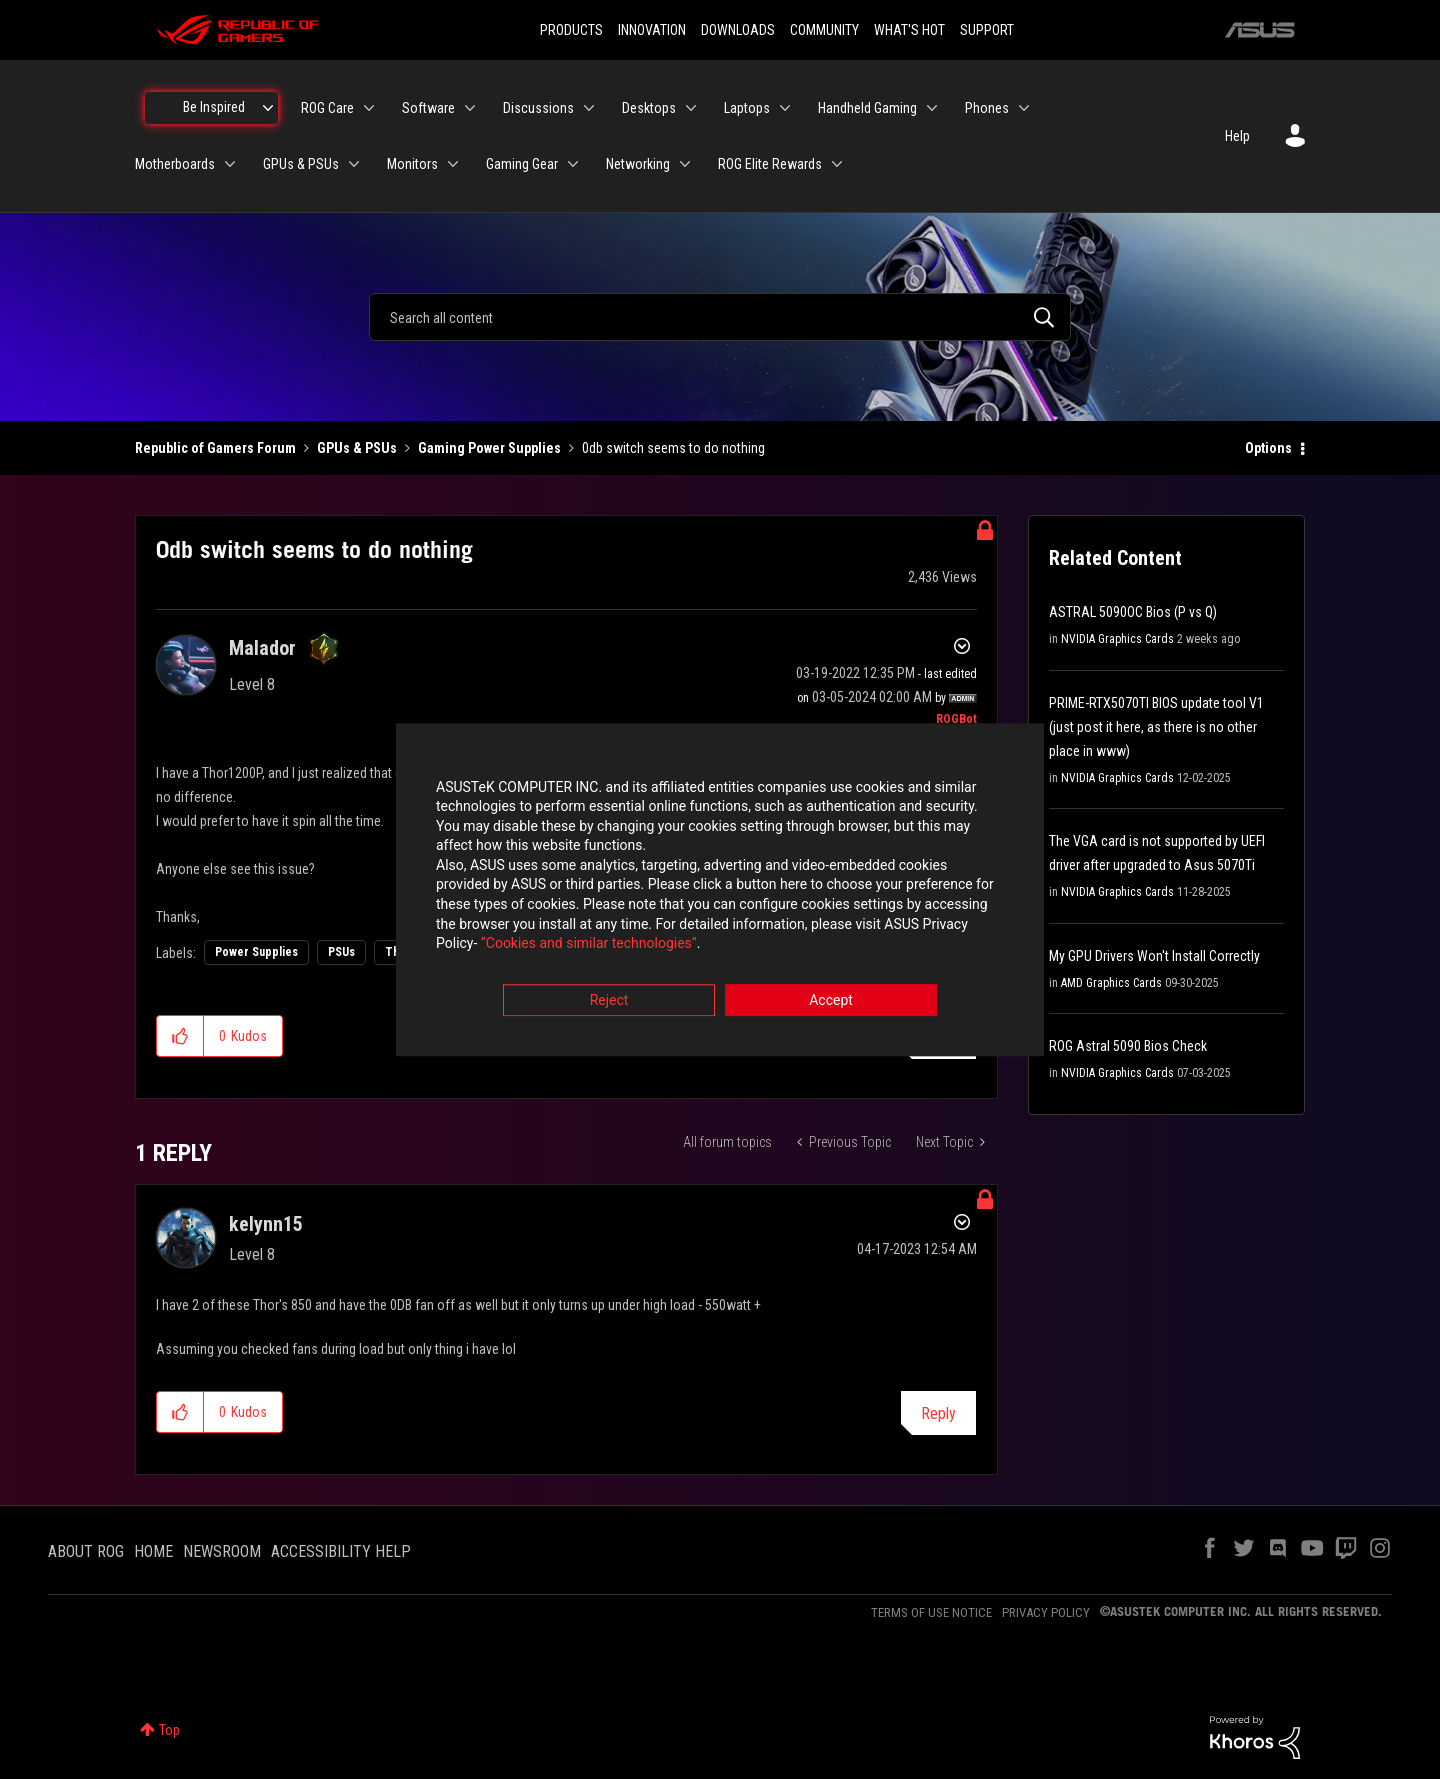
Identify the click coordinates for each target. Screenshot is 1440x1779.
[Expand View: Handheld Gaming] (932, 108)
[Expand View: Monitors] (453, 164)
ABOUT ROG (86, 1551)
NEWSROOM (222, 1551)
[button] (180, 1036)
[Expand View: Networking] (685, 164)
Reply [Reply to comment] (938, 1413)
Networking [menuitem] (638, 164)
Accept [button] (831, 1000)
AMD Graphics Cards (1111, 983)
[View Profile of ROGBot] (956, 719)
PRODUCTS (571, 30)
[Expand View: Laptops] (785, 108)
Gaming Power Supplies (489, 448)
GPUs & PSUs (357, 448)
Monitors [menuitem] (412, 164)
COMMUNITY (824, 30)
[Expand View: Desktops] (691, 108)
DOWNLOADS (738, 30)
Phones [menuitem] (987, 108)
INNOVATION (652, 30)
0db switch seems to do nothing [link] (673, 448)
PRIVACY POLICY (1046, 1612)
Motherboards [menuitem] (175, 164)
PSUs (341, 952)
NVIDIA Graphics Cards (1117, 639)
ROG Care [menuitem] (327, 108)
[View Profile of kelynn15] (266, 1224)
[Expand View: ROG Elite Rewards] (837, 164)
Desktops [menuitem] (649, 108)
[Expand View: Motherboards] (230, 164)
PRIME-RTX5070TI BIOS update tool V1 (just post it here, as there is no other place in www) (1156, 727)
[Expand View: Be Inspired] (268, 108)
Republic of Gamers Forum (215, 448)
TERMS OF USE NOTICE (931, 1612)
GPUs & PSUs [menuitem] (301, 164)
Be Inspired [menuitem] (214, 107)
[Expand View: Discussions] (589, 108)
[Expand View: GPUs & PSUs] (354, 164)
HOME (153, 1551)
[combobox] (720, 317)
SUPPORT (987, 30)
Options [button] (1268, 448)
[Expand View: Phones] (1024, 108)
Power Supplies (256, 952)
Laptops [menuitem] (747, 108)
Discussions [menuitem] (538, 108)
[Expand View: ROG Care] (369, 108)
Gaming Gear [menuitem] (522, 164)
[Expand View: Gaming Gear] (573, 164)
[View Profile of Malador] (262, 648)
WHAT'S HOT (909, 30)
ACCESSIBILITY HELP (341, 1551)
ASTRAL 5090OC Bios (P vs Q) (1133, 612)
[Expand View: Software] (470, 108)
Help (1237, 136)
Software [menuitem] (428, 108)
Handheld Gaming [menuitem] (867, 108)
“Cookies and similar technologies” (589, 944)
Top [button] (169, 1730)
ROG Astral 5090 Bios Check (1128, 1046)
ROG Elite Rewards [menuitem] (770, 164)
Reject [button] (609, 1000)
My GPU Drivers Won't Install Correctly (1154, 956)
